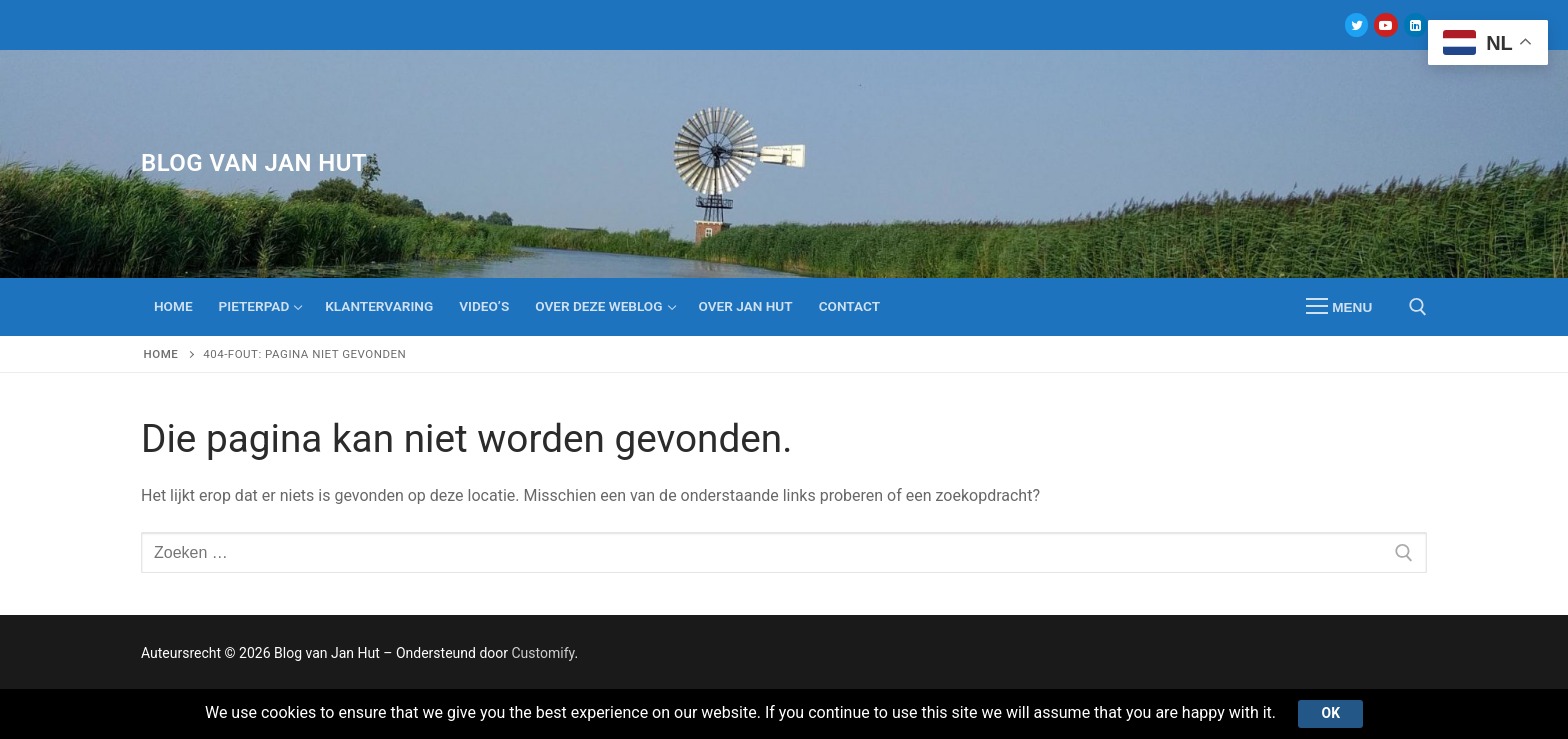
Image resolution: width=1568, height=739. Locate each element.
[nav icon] (1339, 307)
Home (161, 354)
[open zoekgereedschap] (1418, 307)
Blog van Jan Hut (254, 163)
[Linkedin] (1415, 24)
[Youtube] (1385, 24)
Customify (542, 653)
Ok (1331, 713)
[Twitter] (1356, 24)
